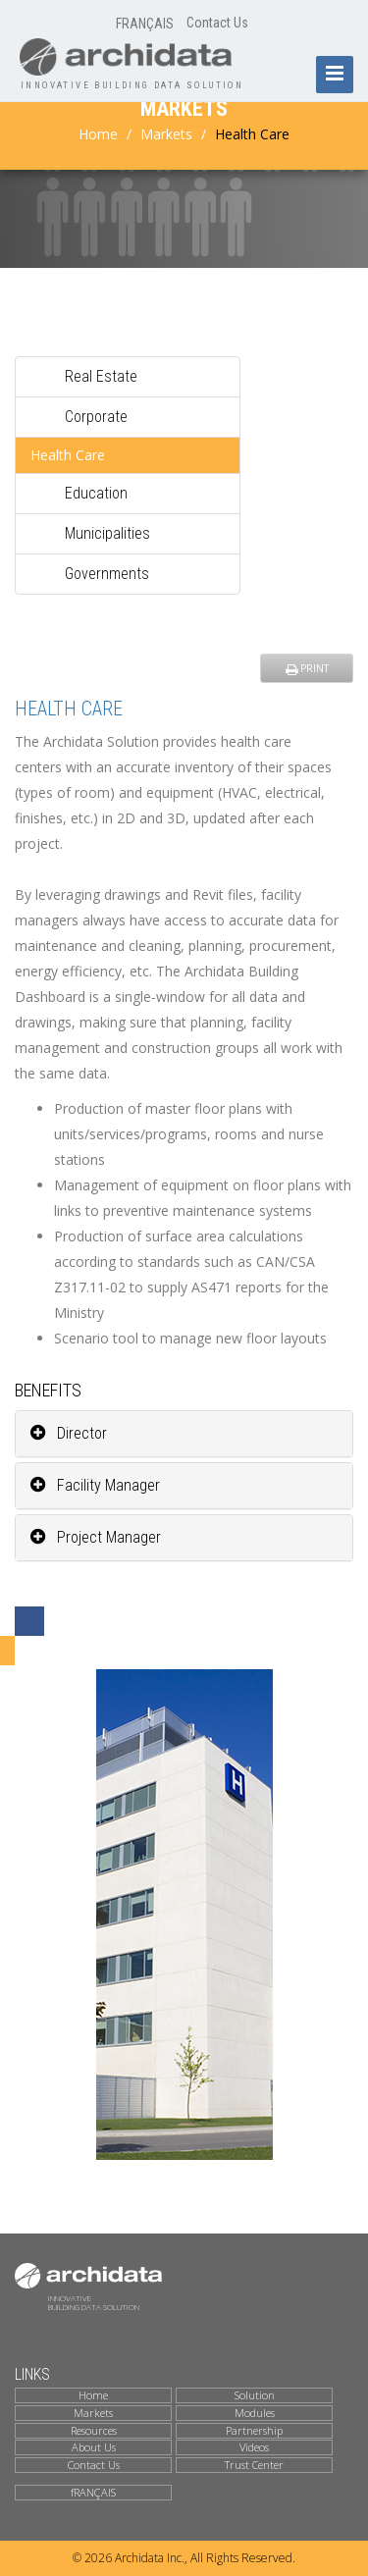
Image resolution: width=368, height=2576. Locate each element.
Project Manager (95, 1537)
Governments (107, 573)
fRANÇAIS (93, 2492)
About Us (94, 2447)
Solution (255, 2395)
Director (68, 1433)
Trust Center (254, 2465)
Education (96, 493)
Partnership (254, 2431)
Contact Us (217, 22)
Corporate (96, 416)
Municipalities (107, 533)
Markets (166, 134)
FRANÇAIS (145, 23)
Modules (255, 2413)
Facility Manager (95, 1485)
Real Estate (101, 376)
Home (98, 134)
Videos (254, 2447)
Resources (94, 2431)
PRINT (307, 668)
